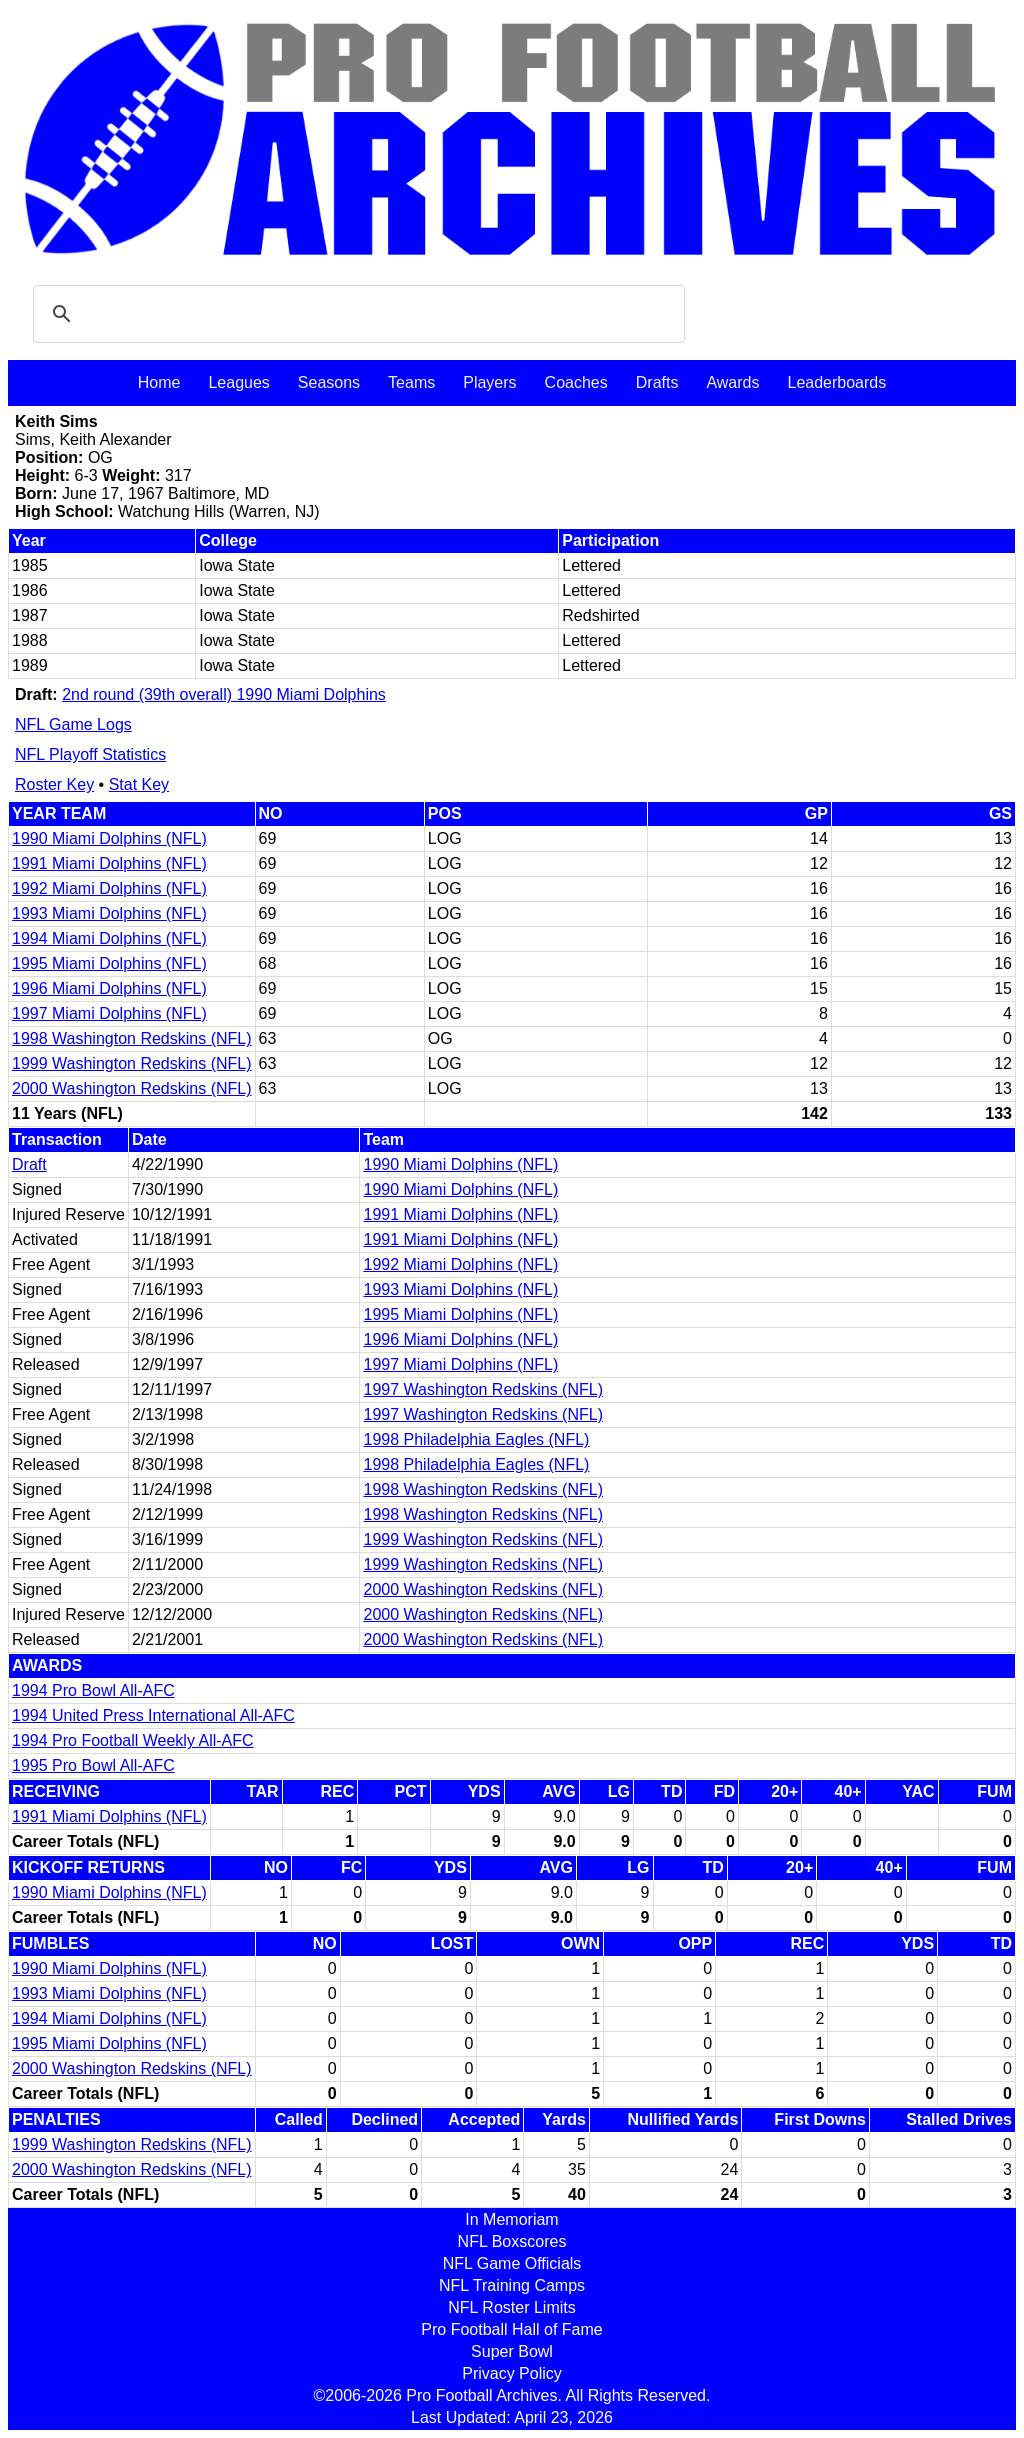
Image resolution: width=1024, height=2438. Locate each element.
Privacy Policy (512, 2373)
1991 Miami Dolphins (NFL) (109, 863)
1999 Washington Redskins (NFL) (132, 1063)
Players (489, 382)
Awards (732, 382)
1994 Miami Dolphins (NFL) (109, 938)
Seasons (329, 382)
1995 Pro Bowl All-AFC (93, 1765)
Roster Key (54, 784)
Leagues (238, 382)
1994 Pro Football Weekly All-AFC (133, 1740)
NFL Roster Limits (511, 2307)
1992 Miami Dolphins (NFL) (109, 888)
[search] (356, 314)
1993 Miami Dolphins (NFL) (109, 913)
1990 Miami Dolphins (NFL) (109, 838)
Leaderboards (836, 382)
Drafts (657, 382)
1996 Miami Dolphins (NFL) (109, 988)
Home (159, 382)
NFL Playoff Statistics (90, 754)
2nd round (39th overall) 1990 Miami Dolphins (224, 694)
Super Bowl (512, 2351)
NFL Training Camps (512, 2285)
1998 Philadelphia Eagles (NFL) (476, 1439)
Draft (29, 1164)
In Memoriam (511, 2219)
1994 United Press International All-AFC (153, 1715)
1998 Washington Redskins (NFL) (132, 1038)
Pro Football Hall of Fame (511, 2329)
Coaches (576, 382)
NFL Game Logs (73, 724)
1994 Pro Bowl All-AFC (93, 1690)
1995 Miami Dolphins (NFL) (109, 963)
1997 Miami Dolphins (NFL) (109, 1013)
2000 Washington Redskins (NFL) (132, 1088)
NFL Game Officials (512, 2263)
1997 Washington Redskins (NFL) (483, 1389)
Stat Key (139, 784)
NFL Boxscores (512, 2241)
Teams (411, 382)
